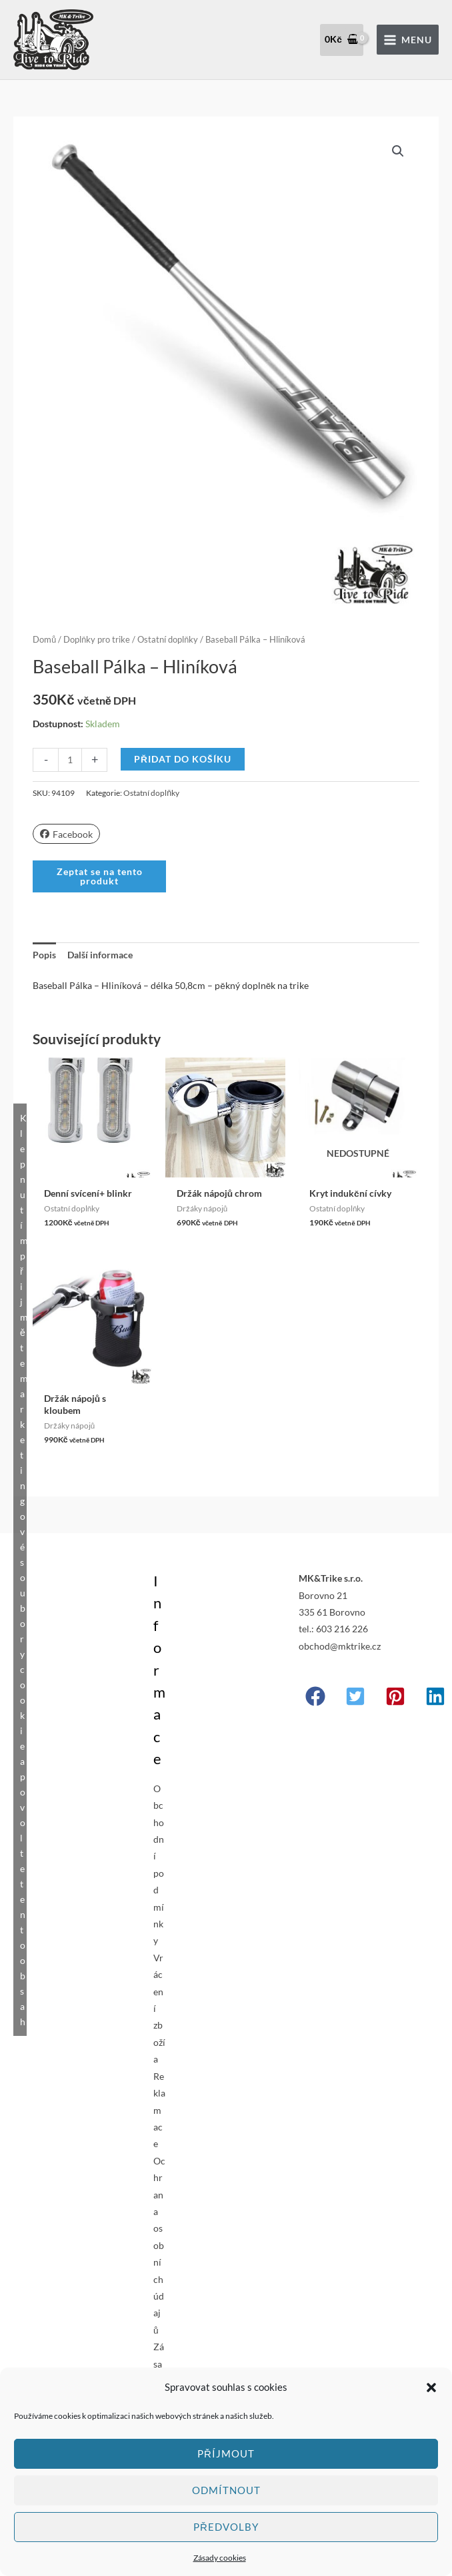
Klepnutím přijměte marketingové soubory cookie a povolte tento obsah (23, 1569)
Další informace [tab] (100, 954)
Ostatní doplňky (167, 640)
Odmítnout (226, 2490)
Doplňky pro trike (96, 640)
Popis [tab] (44, 954)
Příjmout (226, 2453)
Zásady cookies (219, 2558)
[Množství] (70, 760)
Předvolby (226, 2527)
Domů (44, 640)
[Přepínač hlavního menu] (408, 40)
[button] (431, 2387)
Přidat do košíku (182, 759)
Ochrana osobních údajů (159, 2245)
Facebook (66, 834)
